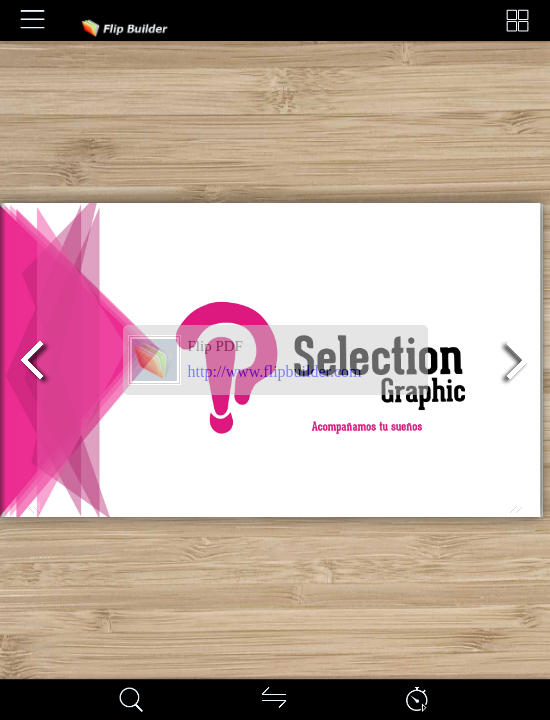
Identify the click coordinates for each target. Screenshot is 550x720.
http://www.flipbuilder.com (275, 371)
